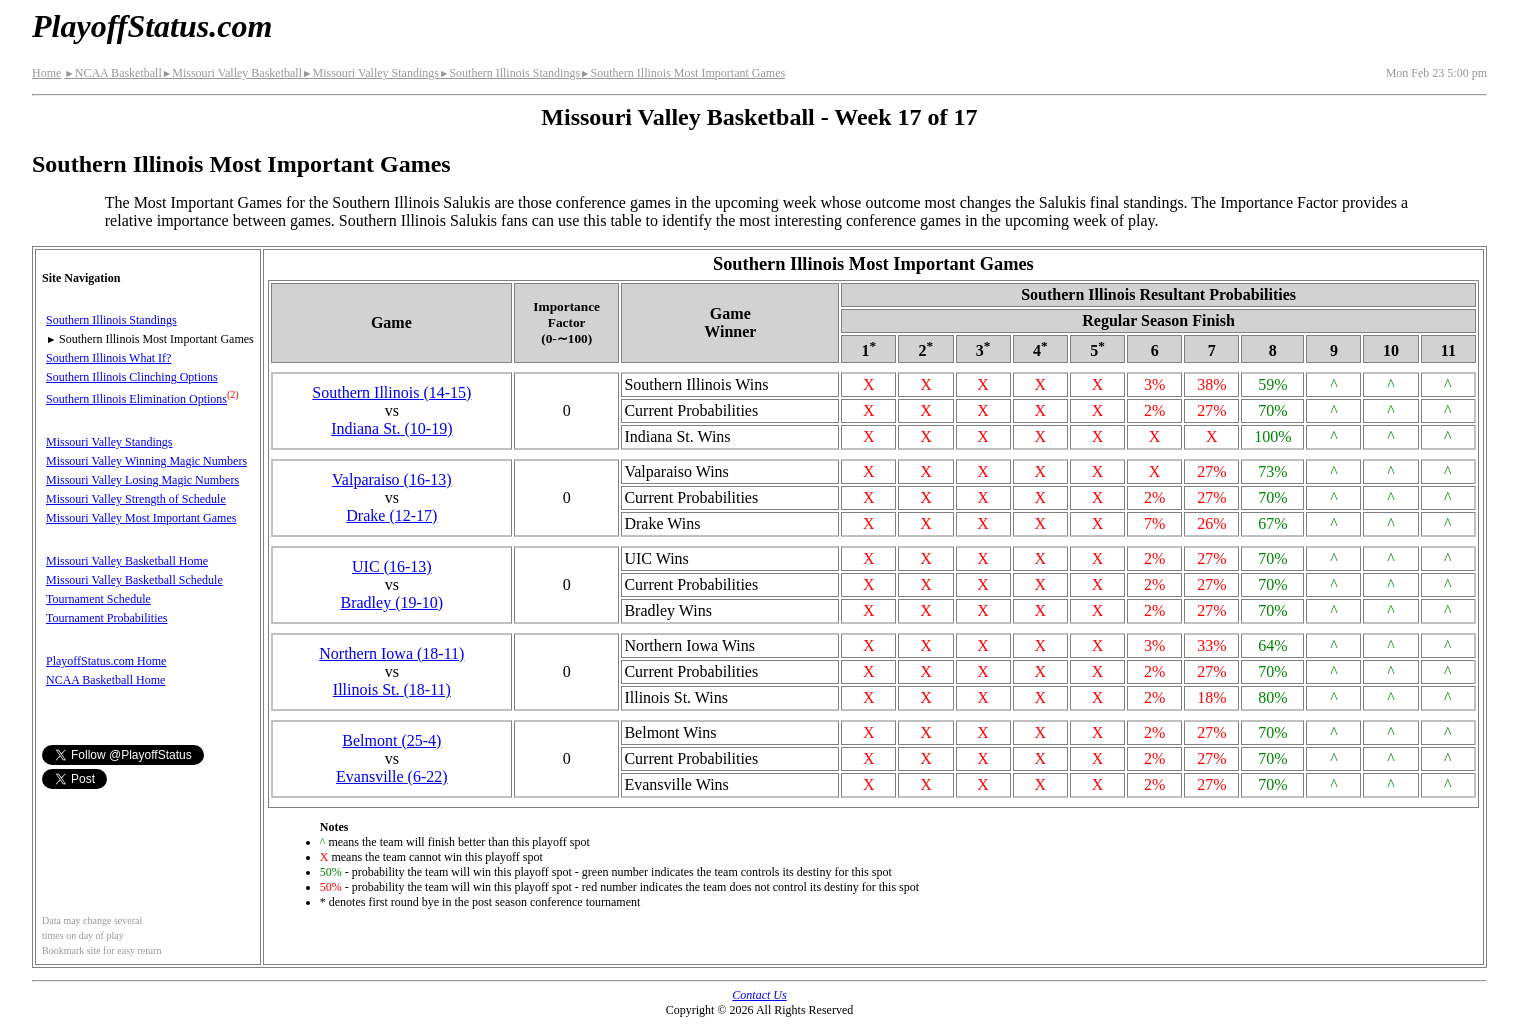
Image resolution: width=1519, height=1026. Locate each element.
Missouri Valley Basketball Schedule (134, 580)
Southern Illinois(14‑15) (391, 392)
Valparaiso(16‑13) (392, 479)
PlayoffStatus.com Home (106, 661)
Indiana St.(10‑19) (391, 428)
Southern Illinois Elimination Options (136, 399)
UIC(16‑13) (392, 566)
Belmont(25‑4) (391, 740)
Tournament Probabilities (106, 618)
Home (46, 73)
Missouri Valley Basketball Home (127, 561)
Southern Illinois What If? (108, 358)
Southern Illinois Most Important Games (682, 73)
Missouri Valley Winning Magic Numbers (146, 461)
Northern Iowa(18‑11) (391, 653)
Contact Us (759, 995)
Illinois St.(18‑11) (392, 689)
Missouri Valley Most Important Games (141, 518)
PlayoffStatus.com (152, 26)
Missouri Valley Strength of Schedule (136, 499)
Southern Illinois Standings (509, 73)
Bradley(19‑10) (392, 602)
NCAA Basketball (112, 73)
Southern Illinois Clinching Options (132, 377)
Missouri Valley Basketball (232, 73)
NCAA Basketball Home (105, 680)
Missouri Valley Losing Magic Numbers (142, 480)
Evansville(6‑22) (392, 776)
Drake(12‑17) (391, 515)
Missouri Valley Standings (370, 73)
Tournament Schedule (98, 599)
